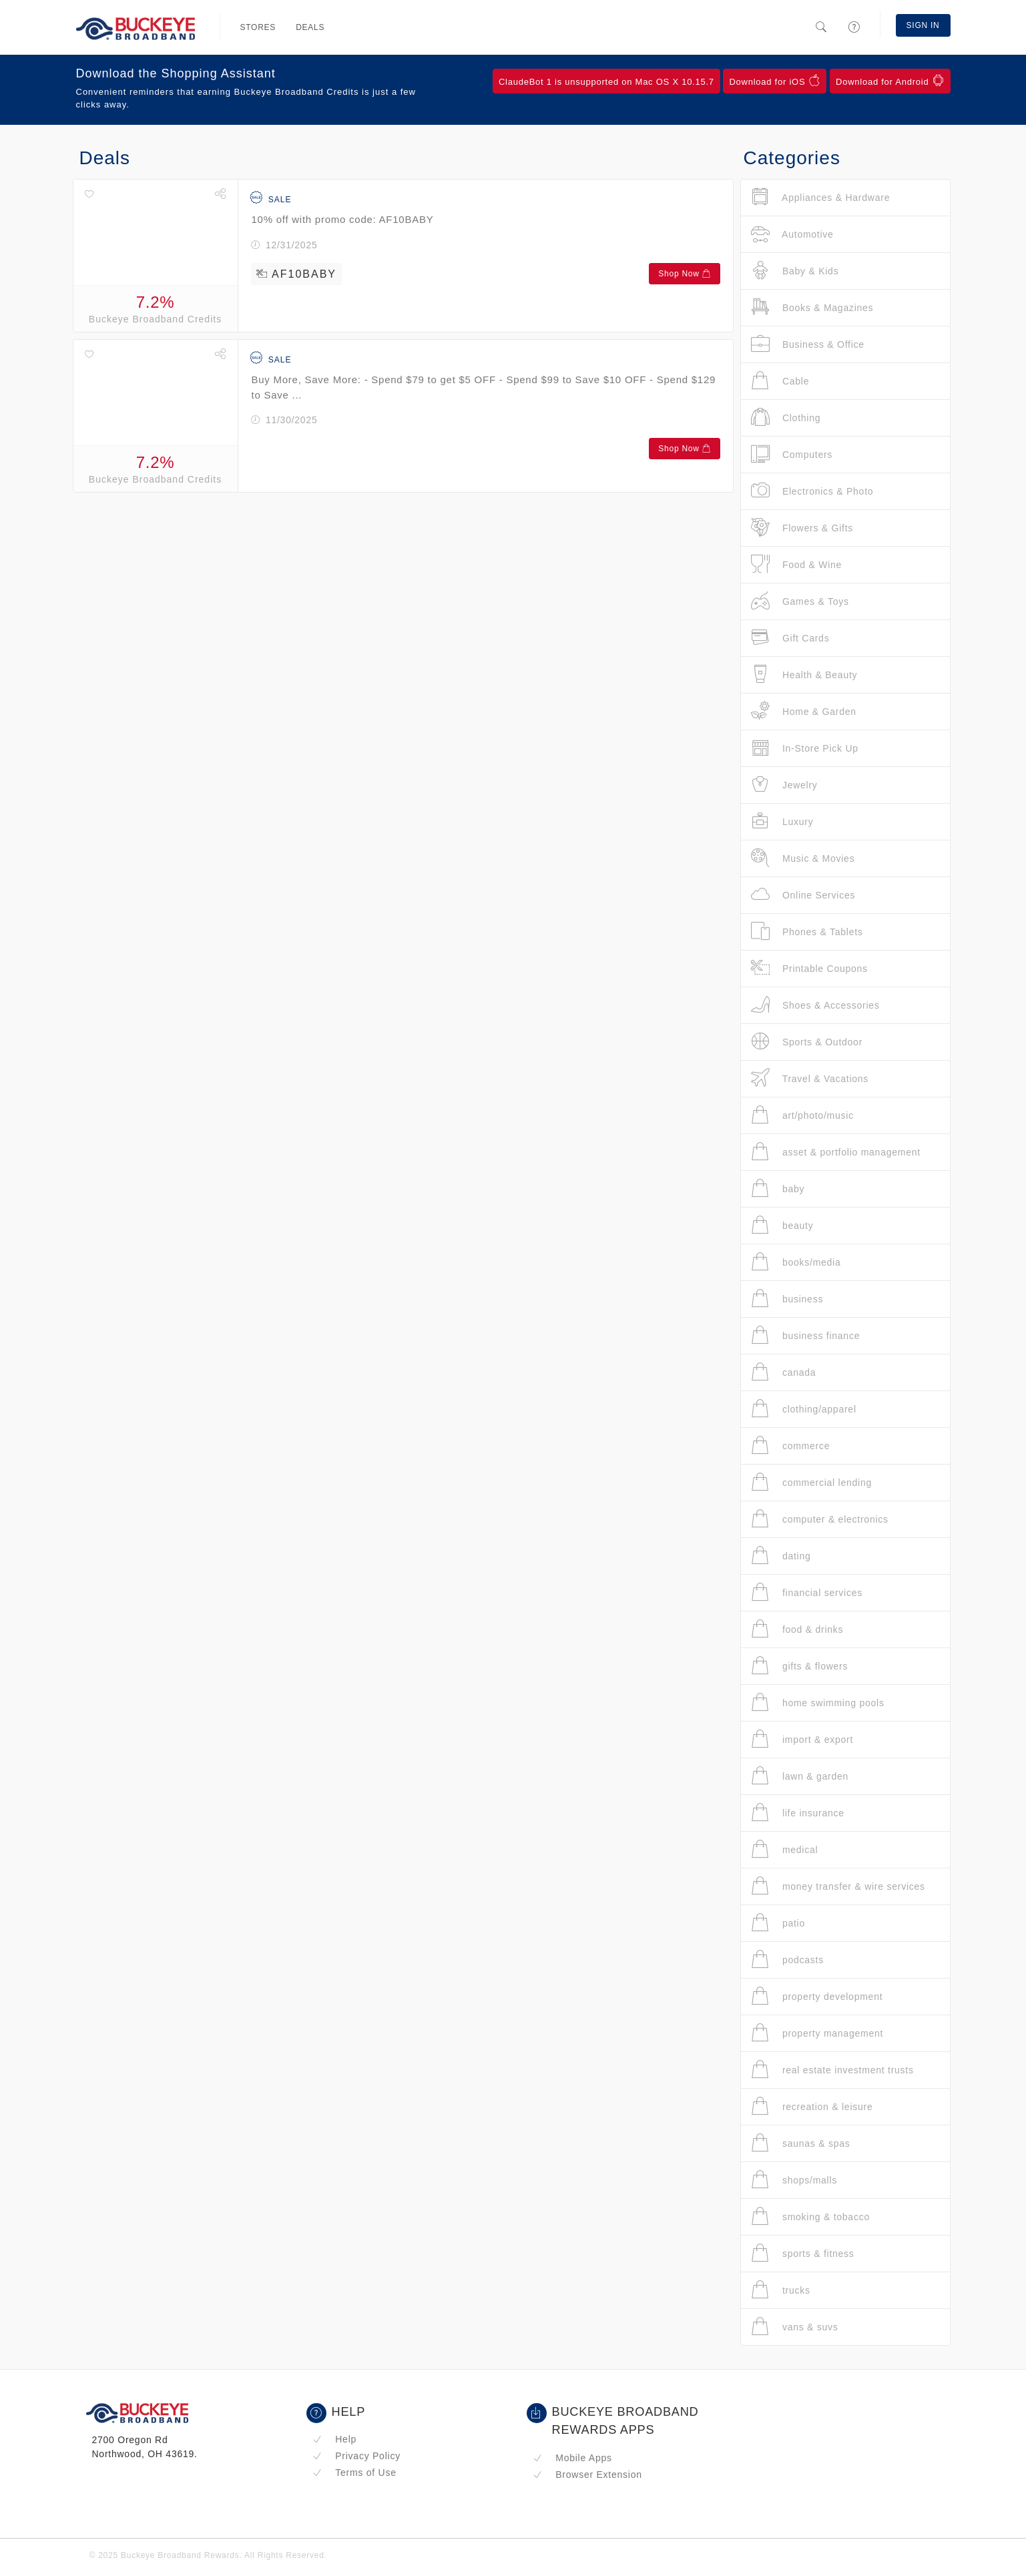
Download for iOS (774, 80)
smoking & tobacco (810, 2216)
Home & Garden (803, 711)
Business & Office (807, 344)
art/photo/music (802, 1115)
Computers (792, 454)
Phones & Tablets (807, 931)
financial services (807, 1592)
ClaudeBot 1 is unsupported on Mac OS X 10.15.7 (606, 82)
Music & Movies (803, 858)
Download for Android (890, 80)
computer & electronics (819, 1519)
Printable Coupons (809, 968)
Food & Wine (796, 564)
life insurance (797, 1812)
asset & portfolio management (836, 1151)
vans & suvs (794, 2326)
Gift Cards (790, 637)
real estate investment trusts (832, 2069)
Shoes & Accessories (815, 1005)
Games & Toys (800, 601)
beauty (782, 1225)
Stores (258, 27)
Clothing (786, 417)
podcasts (787, 1959)
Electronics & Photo (812, 491)
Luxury (782, 821)
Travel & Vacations (810, 1078)
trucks (780, 2290)
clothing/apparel (803, 1408)
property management (817, 2033)
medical (784, 1849)
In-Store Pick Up (804, 748)
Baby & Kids (795, 270)
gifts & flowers (799, 1665)
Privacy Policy (356, 2456)
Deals (310, 27)
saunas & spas (800, 2143)
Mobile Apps (572, 2458)
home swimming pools (817, 1702)
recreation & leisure (812, 2106)
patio (778, 1922)
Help (334, 2439)
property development (817, 1996)
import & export (802, 1739)
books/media (796, 1262)
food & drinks (797, 1629)
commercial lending (811, 1482)
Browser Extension (587, 2474)
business (787, 1298)
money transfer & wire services (838, 1886)
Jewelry (784, 784)
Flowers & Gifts (802, 527)
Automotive (792, 234)
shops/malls (794, 2179)
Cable (780, 380)
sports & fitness (802, 2253)
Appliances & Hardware (820, 197)
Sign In (923, 25)
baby (778, 1188)
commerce (790, 1445)
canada (783, 1372)
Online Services (803, 894)
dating (781, 1555)
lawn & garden (800, 1776)
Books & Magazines (812, 307)
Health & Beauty (804, 674)
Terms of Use (354, 2472)
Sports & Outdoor (807, 1041)
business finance (805, 1335)
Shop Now (684, 273)
